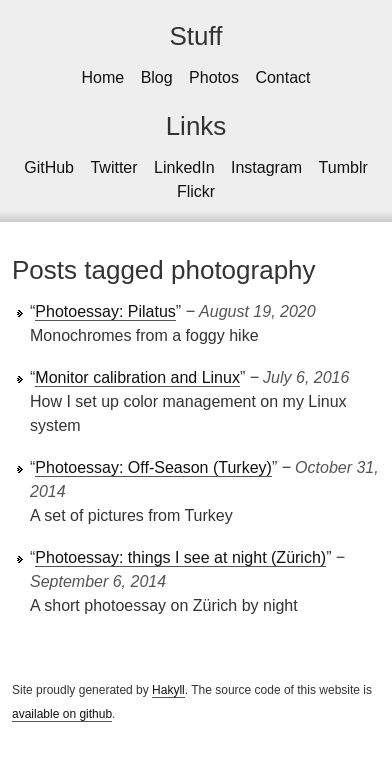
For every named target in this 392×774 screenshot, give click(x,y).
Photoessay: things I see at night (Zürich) (180, 557)
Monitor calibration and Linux (137, 377)
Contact (282, 77)
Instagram (266, 167)
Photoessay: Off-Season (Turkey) (153, 467)
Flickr (196, 191)
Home (102, 77)
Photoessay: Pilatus (105, 311)
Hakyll (168, 690)
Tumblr (343, 167)
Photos (214, 77)
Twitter (113, 167)
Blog (157, 77)
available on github (62, 714)
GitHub (49, 167)
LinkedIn (184, 167)
